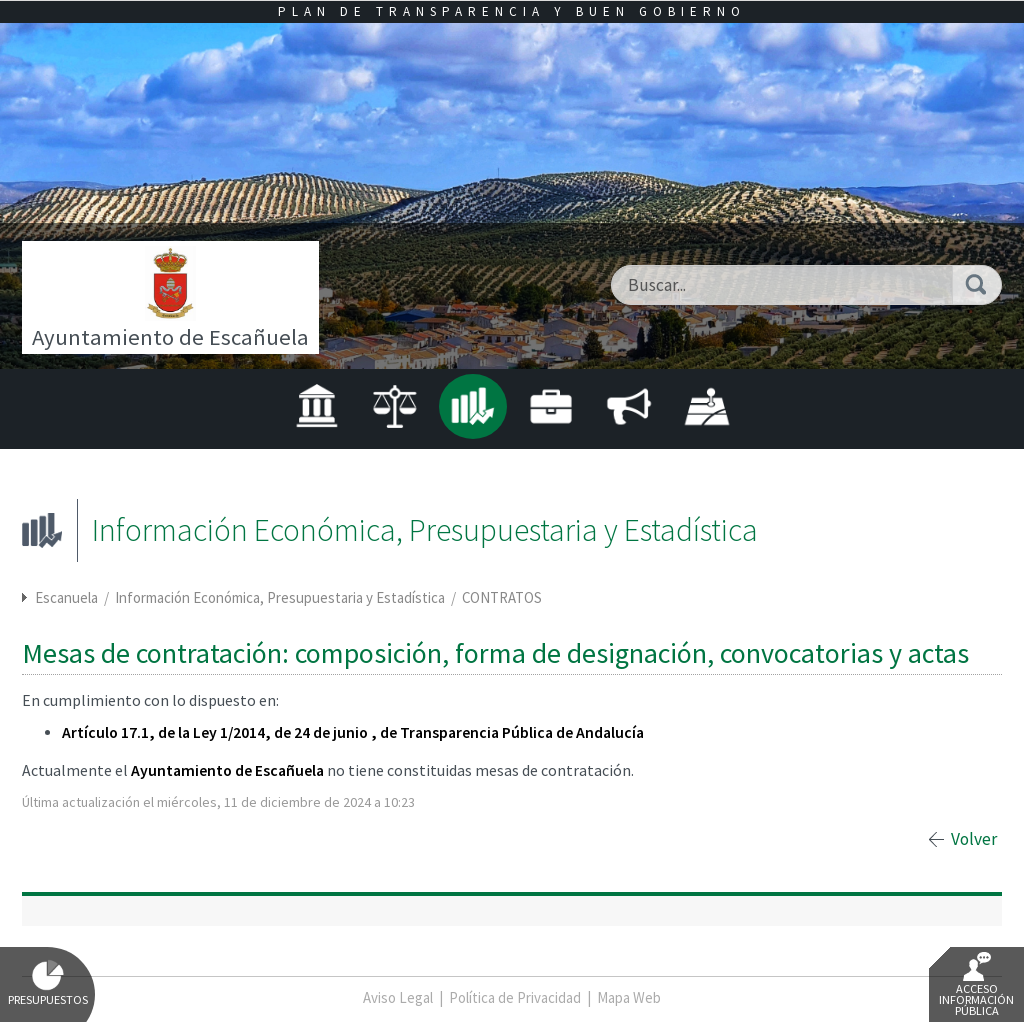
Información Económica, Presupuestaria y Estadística (281, 597)
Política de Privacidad (515, 997)
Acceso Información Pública (976, 985)
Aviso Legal (398, 997)
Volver (974, 839)
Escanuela (66, 597)
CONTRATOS (502, 597)
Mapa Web (629, 997)
